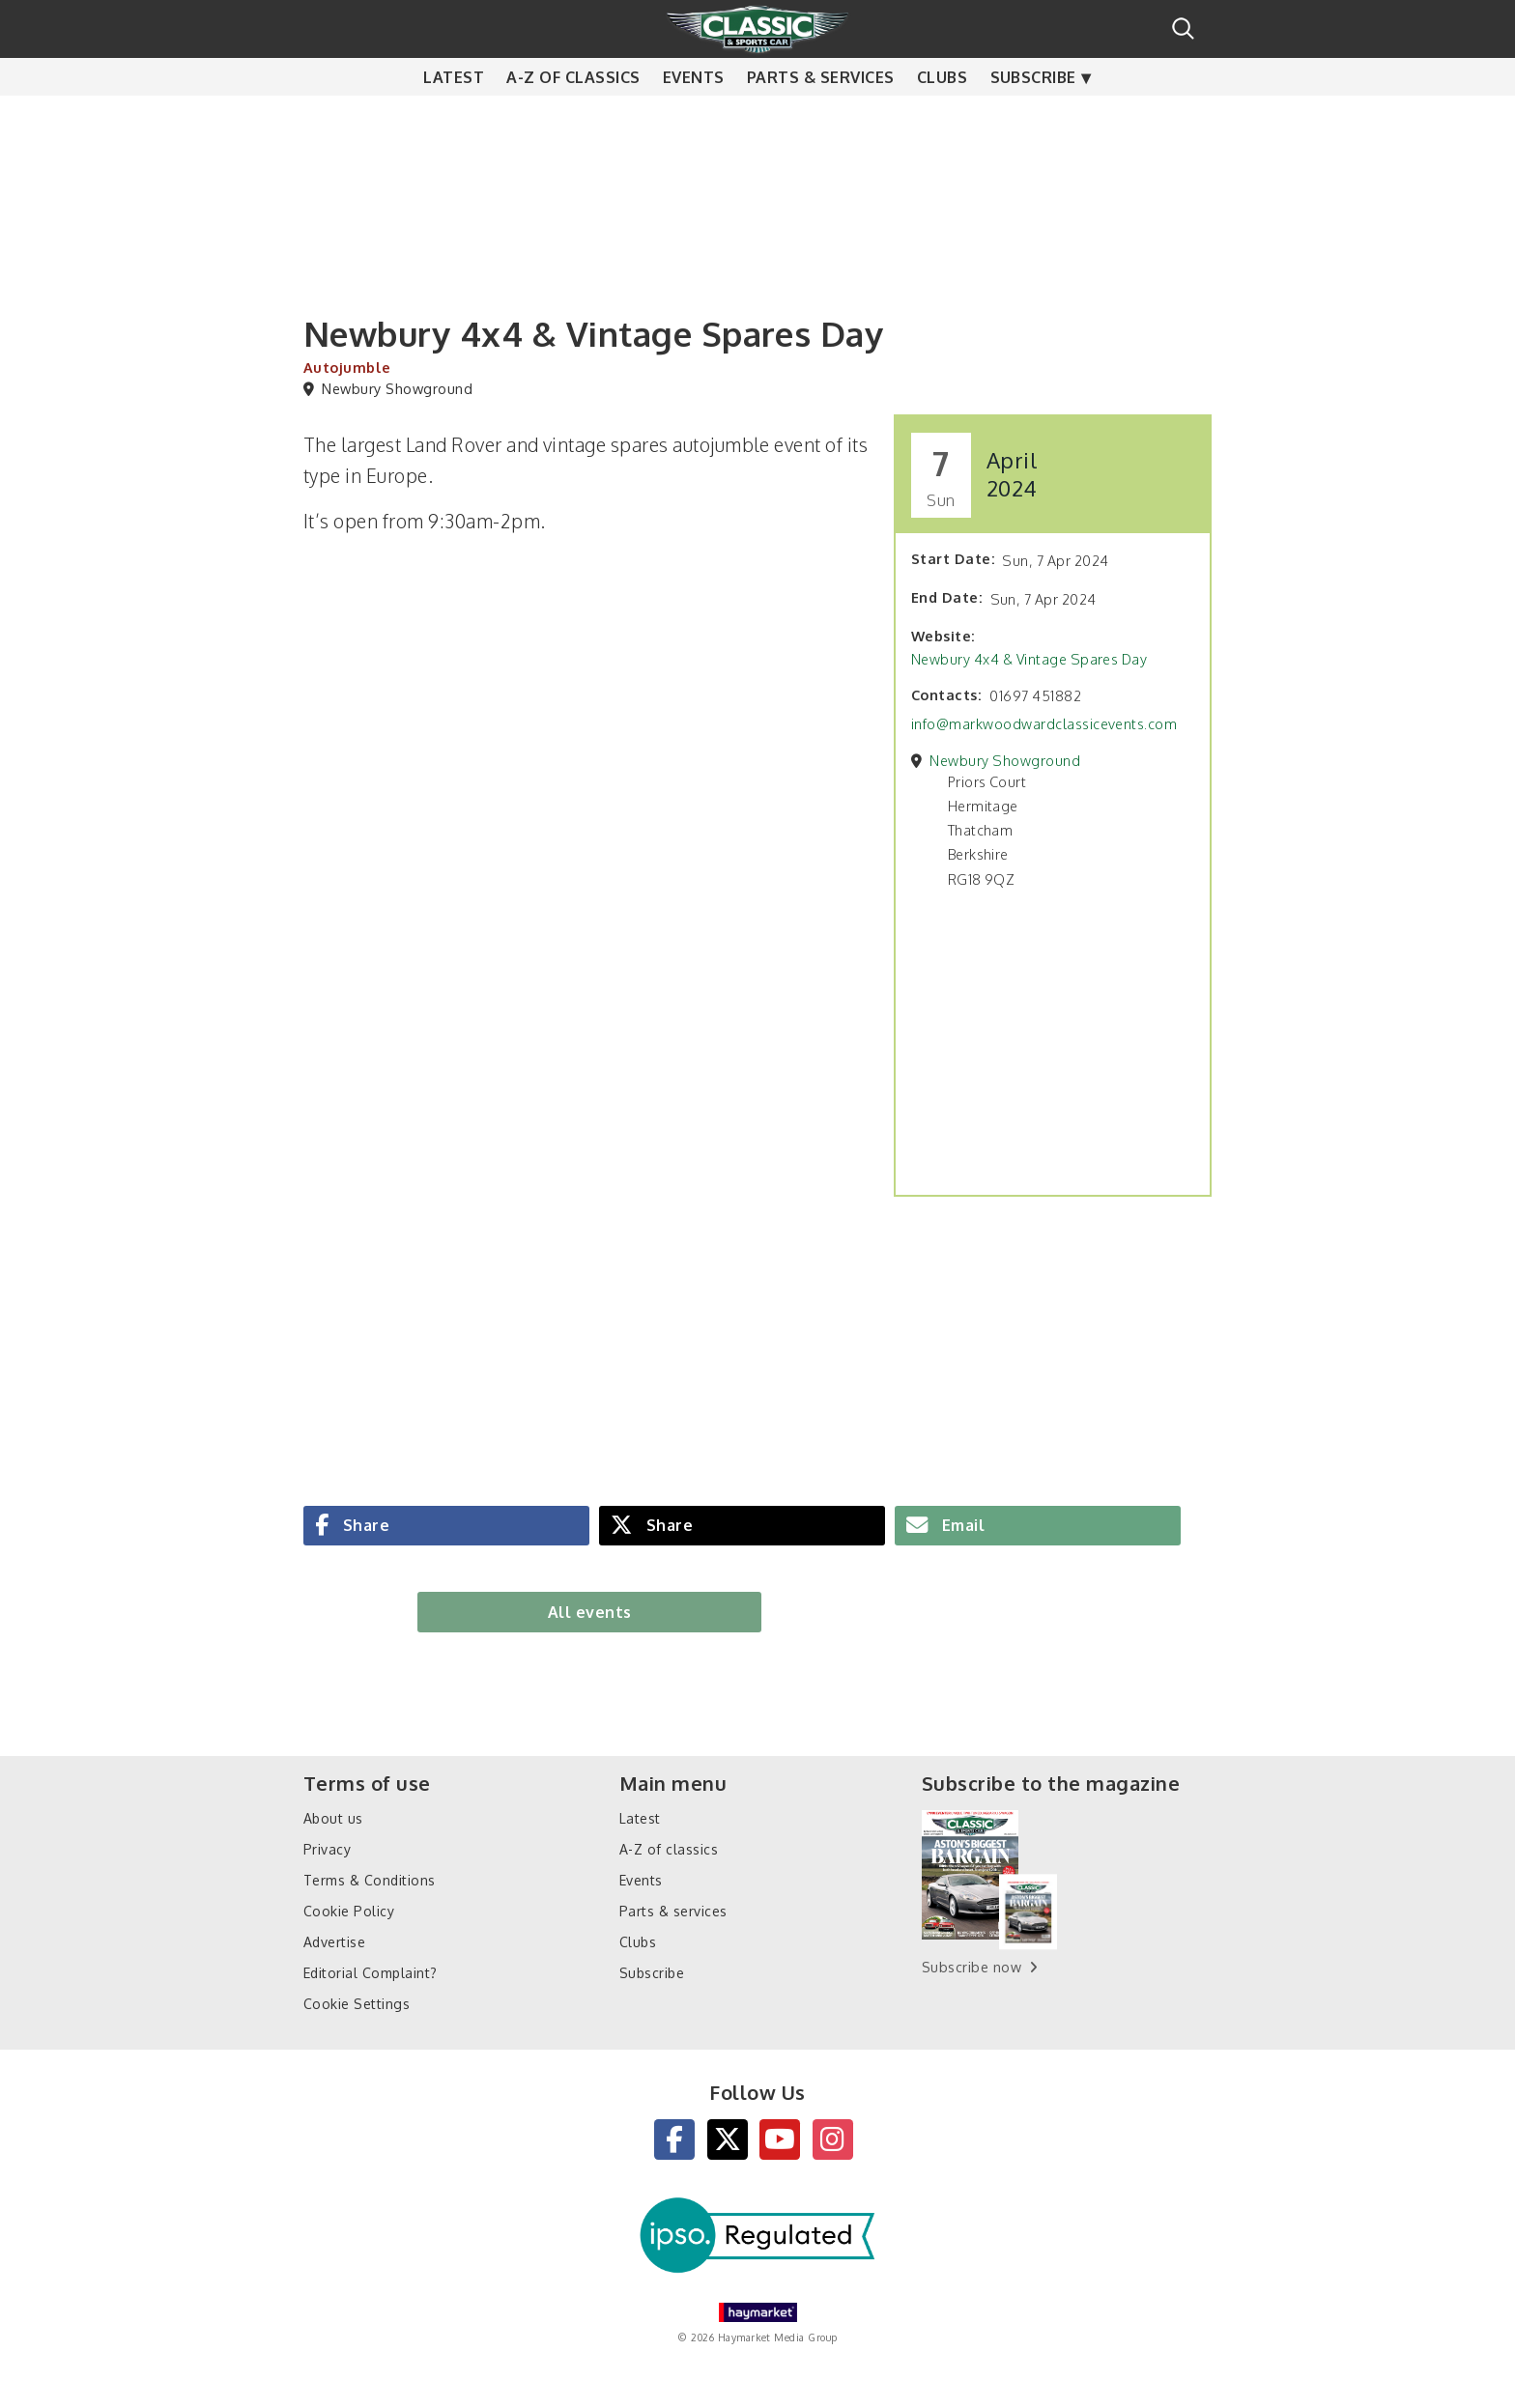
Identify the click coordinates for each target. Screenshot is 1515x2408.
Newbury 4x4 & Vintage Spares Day (1029, 658)
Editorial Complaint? (370, 1973)
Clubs (942, 116)
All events (590, 1612)
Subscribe (1033, 116)
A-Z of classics (573, 116)
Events (694, 116)
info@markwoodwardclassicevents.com (1044, 723)
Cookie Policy (348, 1911)
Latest (453, 116)
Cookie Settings (356, 2004)
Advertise (334, 1942)
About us (333, 1818)
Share (363, 1525)
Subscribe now (971, 1967)
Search (1183, 28)
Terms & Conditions (369, 1880)
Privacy (327, 1849)
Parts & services (821, 116)
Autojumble (347, 367)
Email (961, 1525)
